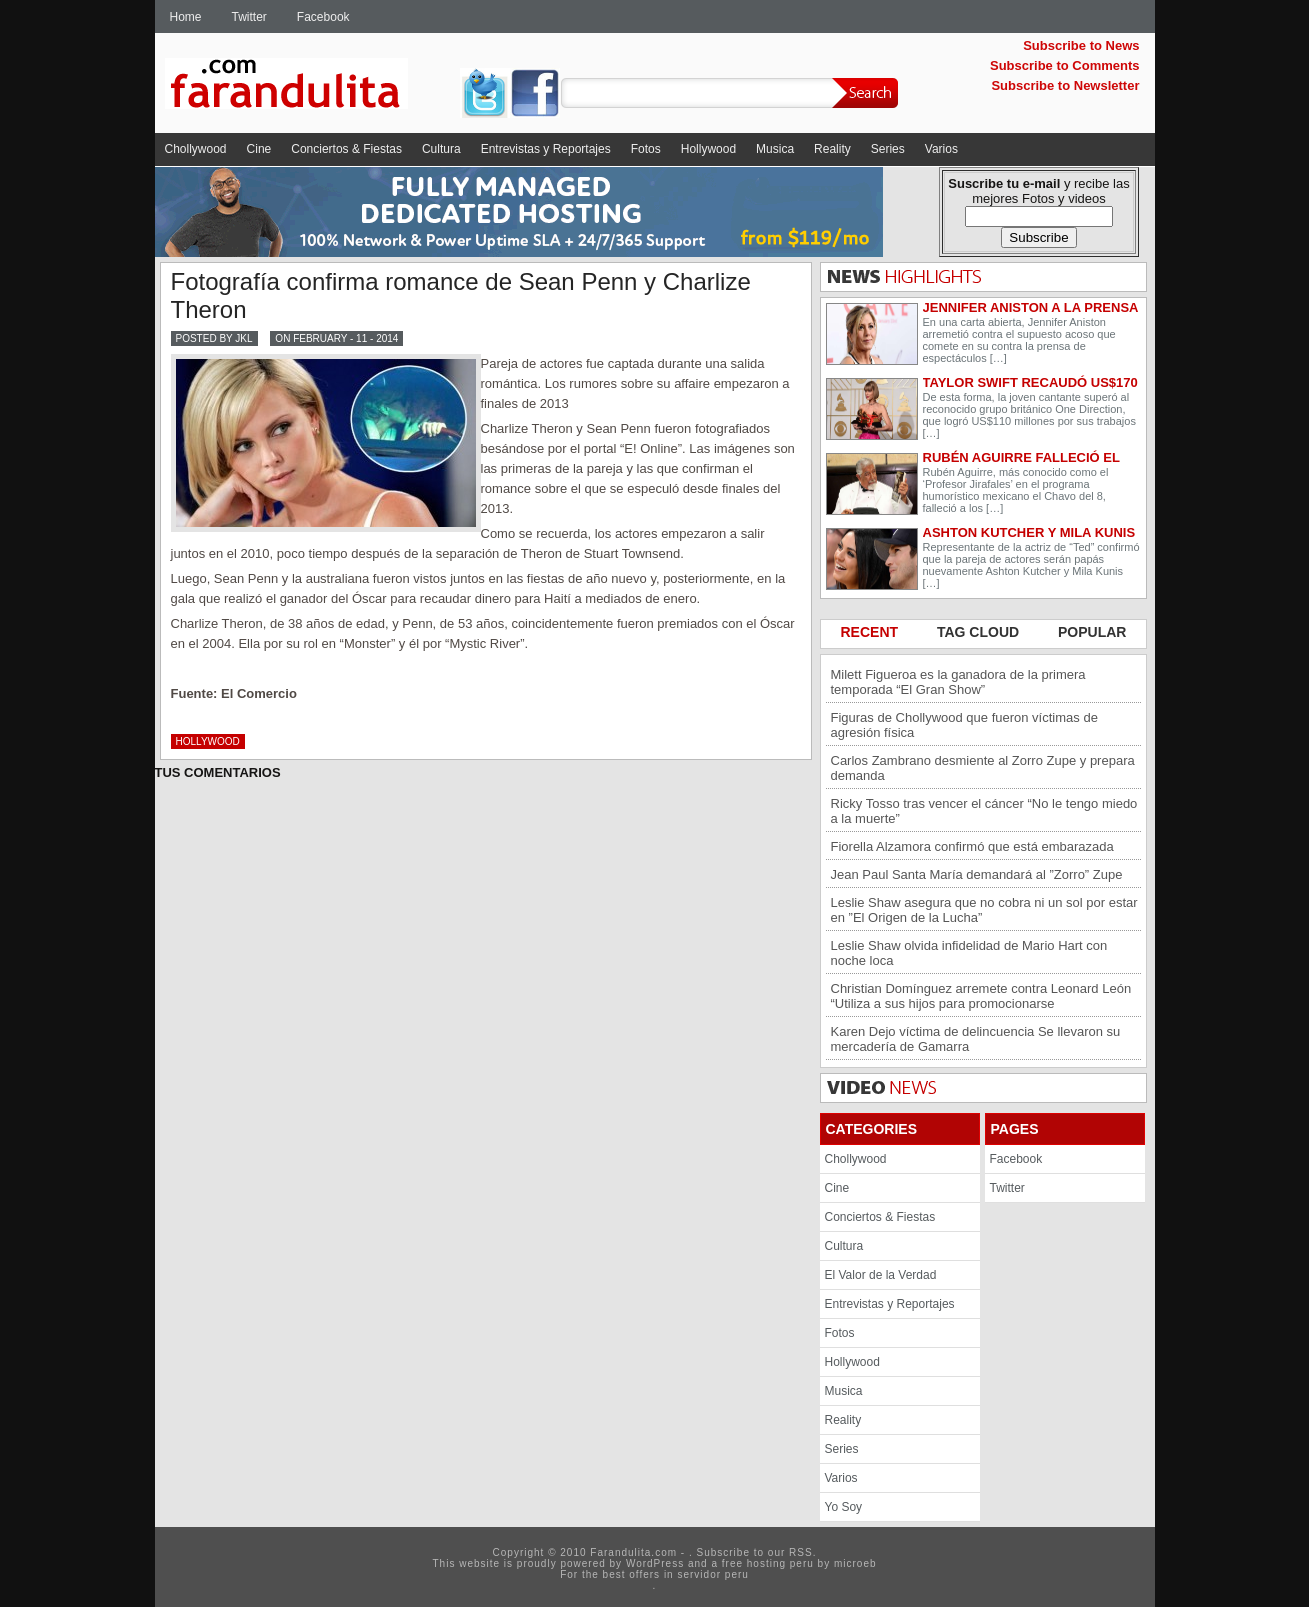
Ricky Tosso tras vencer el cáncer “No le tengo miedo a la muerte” (984, 811)
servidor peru (712, 1574)
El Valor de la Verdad (881, 1275)
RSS (801, 1552)
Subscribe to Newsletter (1065, 85)
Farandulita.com (310, 87)
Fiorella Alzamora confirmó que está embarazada (972, 846)
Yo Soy (844, 1507)
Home (186, 17)
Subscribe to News (1081, 45)
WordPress (655, 1563)
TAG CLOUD (980, 632)
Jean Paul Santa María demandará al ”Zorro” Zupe (977, 874)
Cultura (441, 149)
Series (888, 149)
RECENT (871, 632)
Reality (832, 149)
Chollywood (196, 149)
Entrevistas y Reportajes (546, 149)
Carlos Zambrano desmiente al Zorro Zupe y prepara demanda (983, 768)
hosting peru (780, 1563)
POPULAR (1092, 632)
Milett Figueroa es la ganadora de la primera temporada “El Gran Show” (958, 682)
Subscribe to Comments (1065, 65)
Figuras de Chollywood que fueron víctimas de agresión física (964, 725)
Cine (259, 149)
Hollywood (708, 149)
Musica (775, 149)
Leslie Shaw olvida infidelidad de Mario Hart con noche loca (969, 953)
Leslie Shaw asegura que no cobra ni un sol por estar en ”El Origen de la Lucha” (984, 910)
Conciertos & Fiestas (346, 149)
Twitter (249, 17)
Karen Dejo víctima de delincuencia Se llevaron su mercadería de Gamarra (976, 1039)
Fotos (646, 149)
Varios (941, 149)
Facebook (323, 17)
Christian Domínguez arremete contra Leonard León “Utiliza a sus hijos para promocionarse (981, 996)
